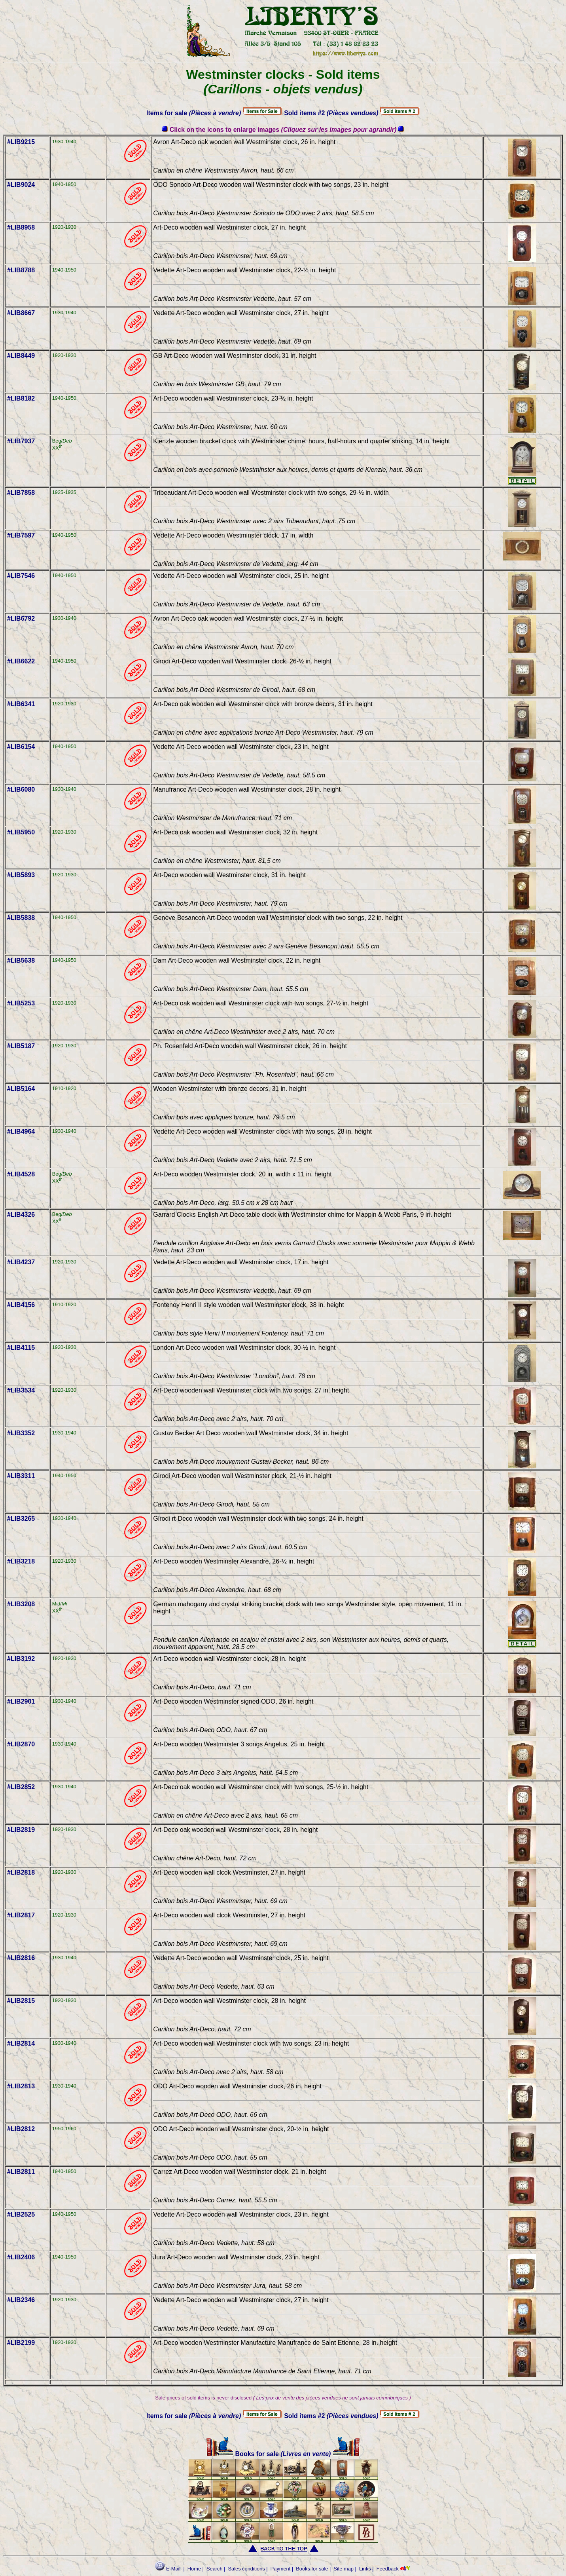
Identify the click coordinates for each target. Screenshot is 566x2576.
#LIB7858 (21, 492)
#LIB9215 (21, 142)
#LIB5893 (21, 875)
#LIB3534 (21, 1390)
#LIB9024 (21, 184)
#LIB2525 (21, 2214)
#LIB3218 (21, 1561)
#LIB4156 (21, 1304)
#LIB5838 (21, 917)
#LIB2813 (21, 2086)
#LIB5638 (21, 960)
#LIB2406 (21, 2257)
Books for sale (243, 2454)
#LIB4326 (21, 1214)
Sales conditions (246, 2569)
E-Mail (167, 2569)
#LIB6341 (21, 704)
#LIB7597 (21, 535)
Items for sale (193, 113)
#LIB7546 (21, 575)
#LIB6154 (21, 746)
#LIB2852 (21, 1787)
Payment (281, 2569)
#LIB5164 (21, 1088)
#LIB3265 (21, 1518)
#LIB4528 (21, 1174)
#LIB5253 (21, 1003)
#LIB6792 (21, 618)
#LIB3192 (21, 1658)
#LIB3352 (21, 1433)
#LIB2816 (21, 1958)
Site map (343, 2569)
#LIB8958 (21, 227)
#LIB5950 (21, 832)
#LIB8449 (21, 355)
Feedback (388, 2569)
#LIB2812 (21, 2129)
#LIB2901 (21, 1701)
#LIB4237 (21, 1262)
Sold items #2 (331, 113)
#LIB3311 (21, 1475)
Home (194, 2569)
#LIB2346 (21, 2300)
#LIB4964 (21, 1131)
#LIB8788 (21, 270)
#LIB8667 (21, 313)
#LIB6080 (21, 789)
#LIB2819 (21, 1829)
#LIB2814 (21, 2043)
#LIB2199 (21, 2342)
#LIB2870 (21, 1744)
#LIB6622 (21, 661)
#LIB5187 (21, 1046)
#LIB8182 (21, 398)
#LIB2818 (21, 1872)
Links (365, 2569)
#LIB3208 (21, 1604)
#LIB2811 (21, 2171)
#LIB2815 (21, 2000)
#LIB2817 (21, 1915)
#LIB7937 (21, 441)
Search (214, 2569)
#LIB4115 (21, 1347)
